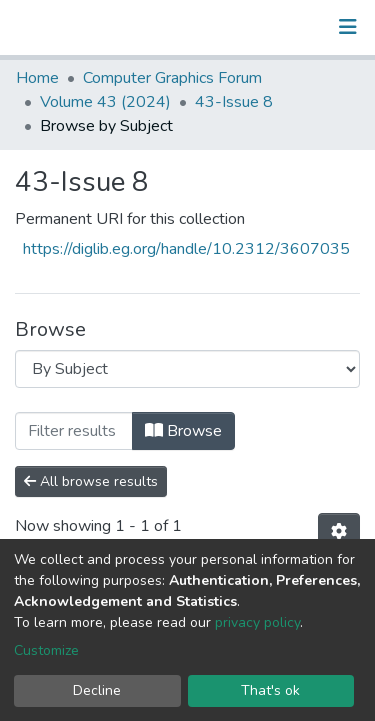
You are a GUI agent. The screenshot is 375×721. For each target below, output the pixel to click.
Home (37, 78)
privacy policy (257, 622)
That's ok (270, 690)
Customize (46, 650)
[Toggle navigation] (348, 27)
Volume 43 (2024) (105, 102)
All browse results (91, 481)
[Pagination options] (339, 532)
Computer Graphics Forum (172, 78)
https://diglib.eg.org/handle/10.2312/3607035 (186, 249)
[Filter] (74, 431)
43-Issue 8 (234, 102)
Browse (183, 431)
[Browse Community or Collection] (187, 369)
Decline (97, 690)
